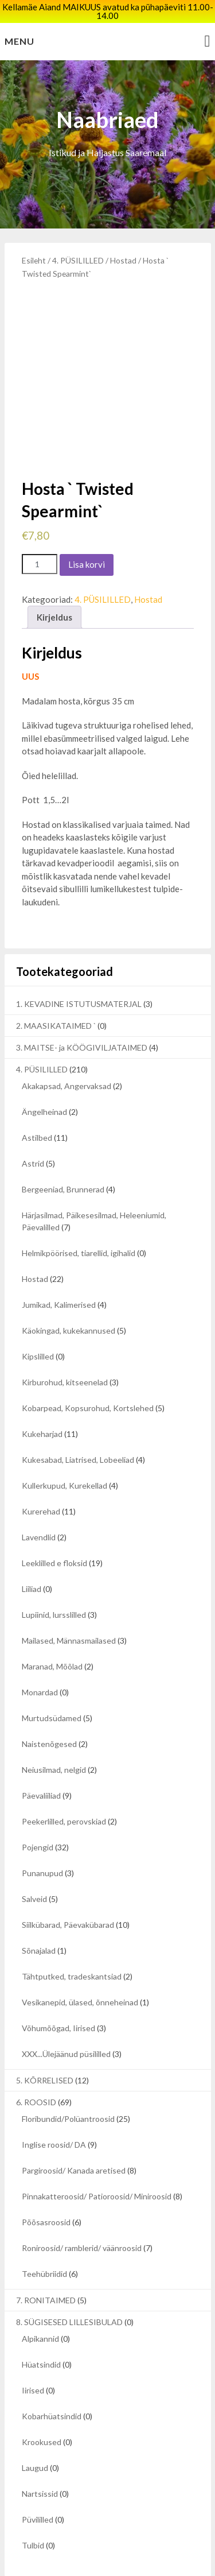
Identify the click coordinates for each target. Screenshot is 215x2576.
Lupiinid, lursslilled (54, 1578)
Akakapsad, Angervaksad (66, 1050)
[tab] (54, 581)
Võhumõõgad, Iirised (58, 1992)
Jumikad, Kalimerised (59, 1268)
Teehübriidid (44, 2237)
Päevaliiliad (41, 1759)
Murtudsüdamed (51, 1682)
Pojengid (37, 1811)
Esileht (34, 260)
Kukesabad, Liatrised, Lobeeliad (78, 1423)
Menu (19, 41)
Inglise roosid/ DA (54, 2108)
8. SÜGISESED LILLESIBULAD (69, 2286)
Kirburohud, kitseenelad (65, 1346)
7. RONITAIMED (46, 2264)
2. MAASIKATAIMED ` (56, 989)
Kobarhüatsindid (51, 2380)
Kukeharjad (42, 1398)
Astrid (33, 1127)
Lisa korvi (86, 528)
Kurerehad (41, 1475)
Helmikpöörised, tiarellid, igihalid (78, 1217)
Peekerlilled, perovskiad (64, 1785)
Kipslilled (38, 1320)
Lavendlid (39, 1501)
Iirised (33, 2354)
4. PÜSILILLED (78, 260)
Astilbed (37, 1101)
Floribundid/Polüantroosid (68, 2082)
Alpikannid (40, 2302)
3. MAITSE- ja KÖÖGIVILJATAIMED (81, 1011)
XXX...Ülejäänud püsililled (66, 2018)
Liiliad (31, 1553)
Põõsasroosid (46, 2186)
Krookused (41, 2406)
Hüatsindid (41, 2328)
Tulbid (33, 2509)
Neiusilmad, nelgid (54, 1733)
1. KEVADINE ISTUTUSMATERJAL (79, 968)
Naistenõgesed (49, 1708)
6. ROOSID (36, 2066)
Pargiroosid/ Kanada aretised (74, 2134)
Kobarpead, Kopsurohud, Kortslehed (88, 1372)
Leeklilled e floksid (54, 1527)
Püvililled (37, 2483)
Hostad (123, 260)
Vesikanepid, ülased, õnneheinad (80, 1966)
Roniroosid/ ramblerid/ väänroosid (82, 2212)
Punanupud (42, 1837)
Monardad (40, 1656)
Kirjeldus (54, 580)
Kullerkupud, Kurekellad (64, 1449)
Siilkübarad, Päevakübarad (68, 1888)
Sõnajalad (39, 1914)
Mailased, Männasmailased (69, 1604)
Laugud (35, 2431)
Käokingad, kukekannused (68, 1294)
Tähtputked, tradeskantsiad (72, 1940)
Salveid (34, 1863)
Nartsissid (40, 2457)
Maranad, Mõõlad (52, 1630)
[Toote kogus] (39, 527)
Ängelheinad (44, 1075)
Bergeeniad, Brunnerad (63, 1153)
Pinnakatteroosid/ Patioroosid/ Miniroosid (96, 2160)
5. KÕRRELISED (44, 2044)
